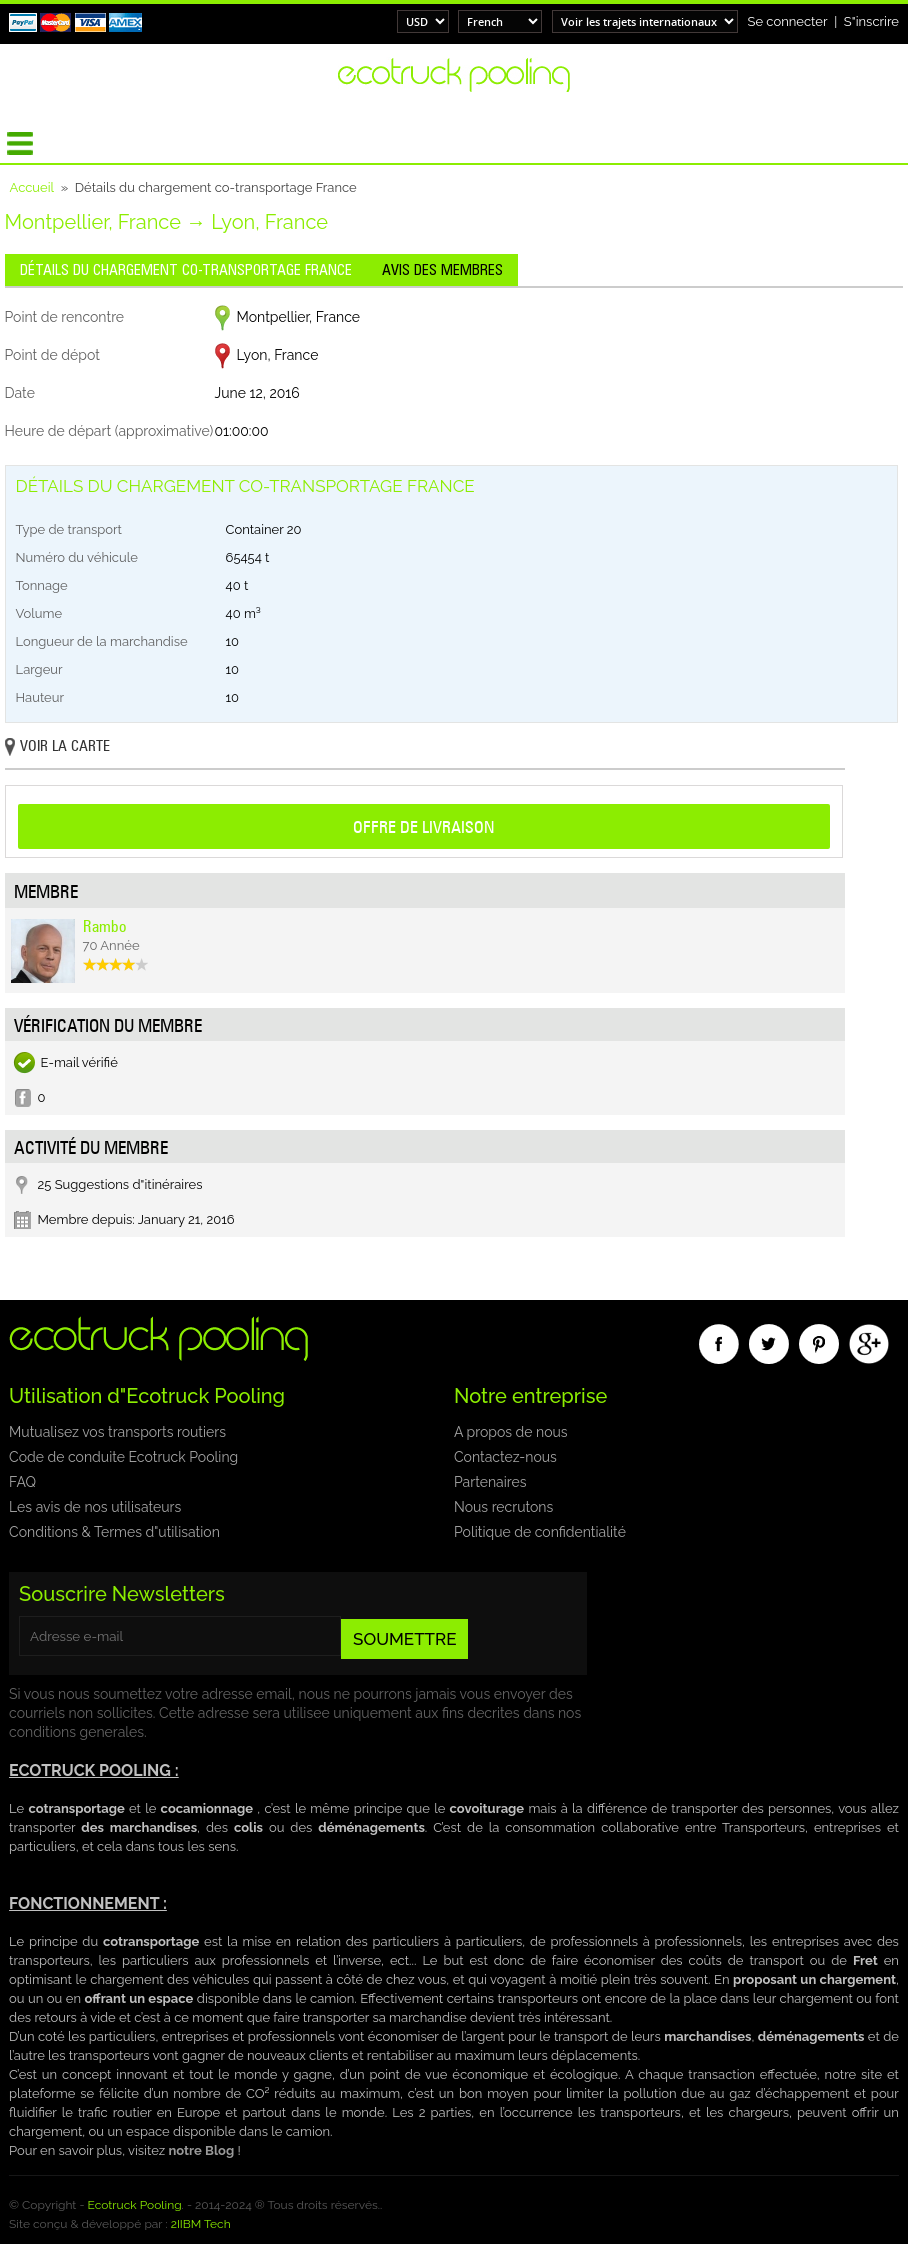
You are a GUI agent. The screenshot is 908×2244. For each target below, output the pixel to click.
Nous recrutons (503, 1507)
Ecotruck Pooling (135, 2205)
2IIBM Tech (201, 2224)
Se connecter (788, 21)
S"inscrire (871, 21)
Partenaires (490, 1482)
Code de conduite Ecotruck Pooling (123, 1457)
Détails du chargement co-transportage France (186, 270)
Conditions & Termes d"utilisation (114, 1532)
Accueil (32, 187)
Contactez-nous (505, 1457)
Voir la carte (57, 747)
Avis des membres (442, 270)
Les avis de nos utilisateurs (95, 1507)
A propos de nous (511, 1432)
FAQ (22, 1482)
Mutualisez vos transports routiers (117, 1432)
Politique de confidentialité (540, 1532)
